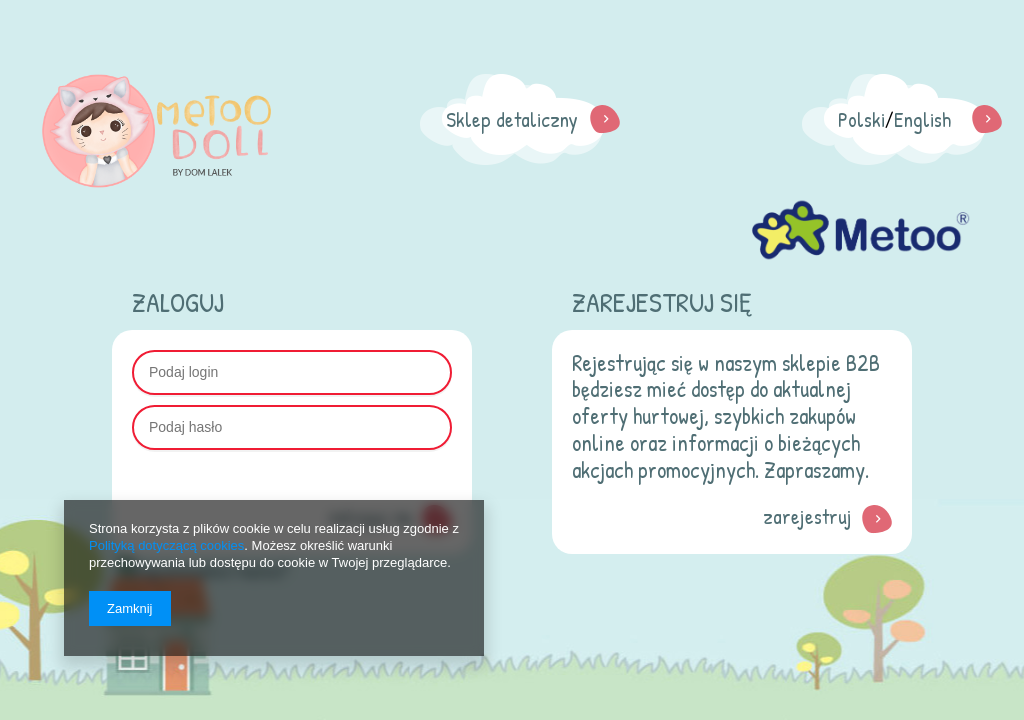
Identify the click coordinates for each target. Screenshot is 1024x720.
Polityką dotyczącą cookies (166, 545)
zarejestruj (807, 516)
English (922, 119)
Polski (861, 119)
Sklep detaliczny (512, 119)
